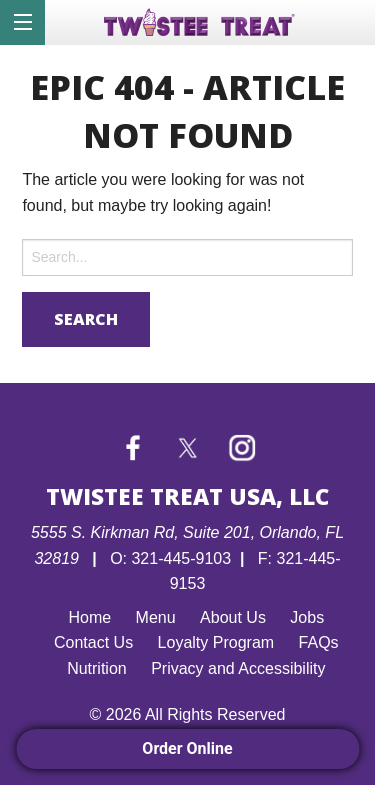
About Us (233, 617)
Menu (156, 617)
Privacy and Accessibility (238, 668)
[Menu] (22, 22)
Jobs (307, 617)
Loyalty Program (216, 642)
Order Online (187, 748)
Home (89, 617)
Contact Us (93, 642)
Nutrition (97, 668)
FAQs (319, 642)
